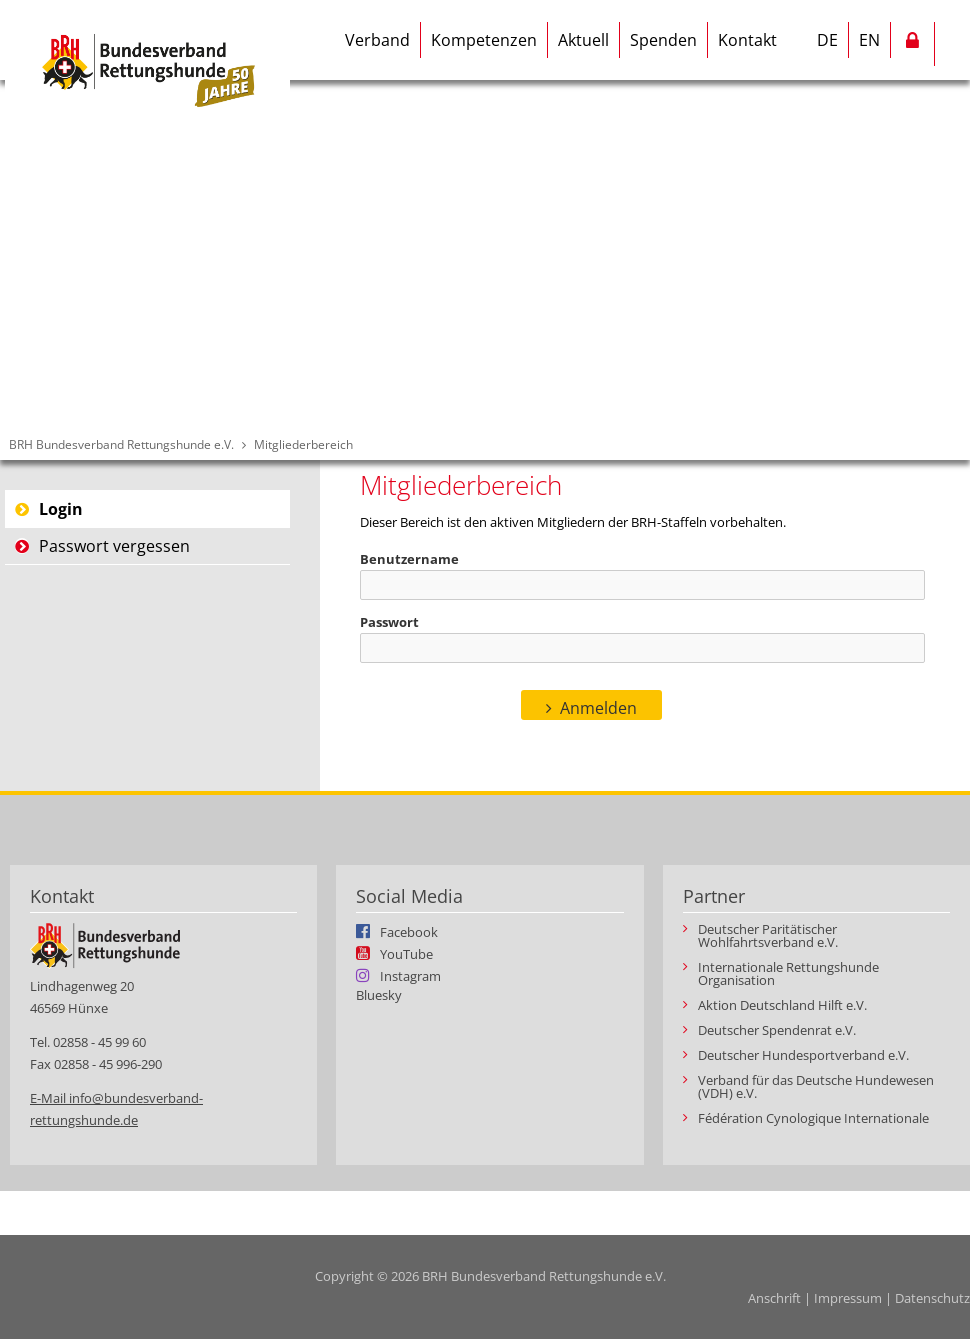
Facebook (409, 931)
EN (869, 40)
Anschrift (774, 1298)
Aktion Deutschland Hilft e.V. (782, 1005)
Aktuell (583, 40)
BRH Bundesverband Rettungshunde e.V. (121, 444)
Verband (377, 40)
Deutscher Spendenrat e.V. (777, 1030)
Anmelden (598, 708)
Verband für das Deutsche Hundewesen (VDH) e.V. (816, 1087)
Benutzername (409, 559)
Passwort (389, 622)
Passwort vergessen (114, 546)
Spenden (663, 40)
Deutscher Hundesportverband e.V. (803, 1055)
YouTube (406, 953)
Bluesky (379, 995)
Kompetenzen (484, 40)
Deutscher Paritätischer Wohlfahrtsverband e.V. (768, 936)
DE (827, 40)
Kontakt (747, 40)
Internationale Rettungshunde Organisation (788, 974)
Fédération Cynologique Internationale (813, 1118)
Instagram (410, 975)
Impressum (848, 1298)
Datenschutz (932, 1298)
